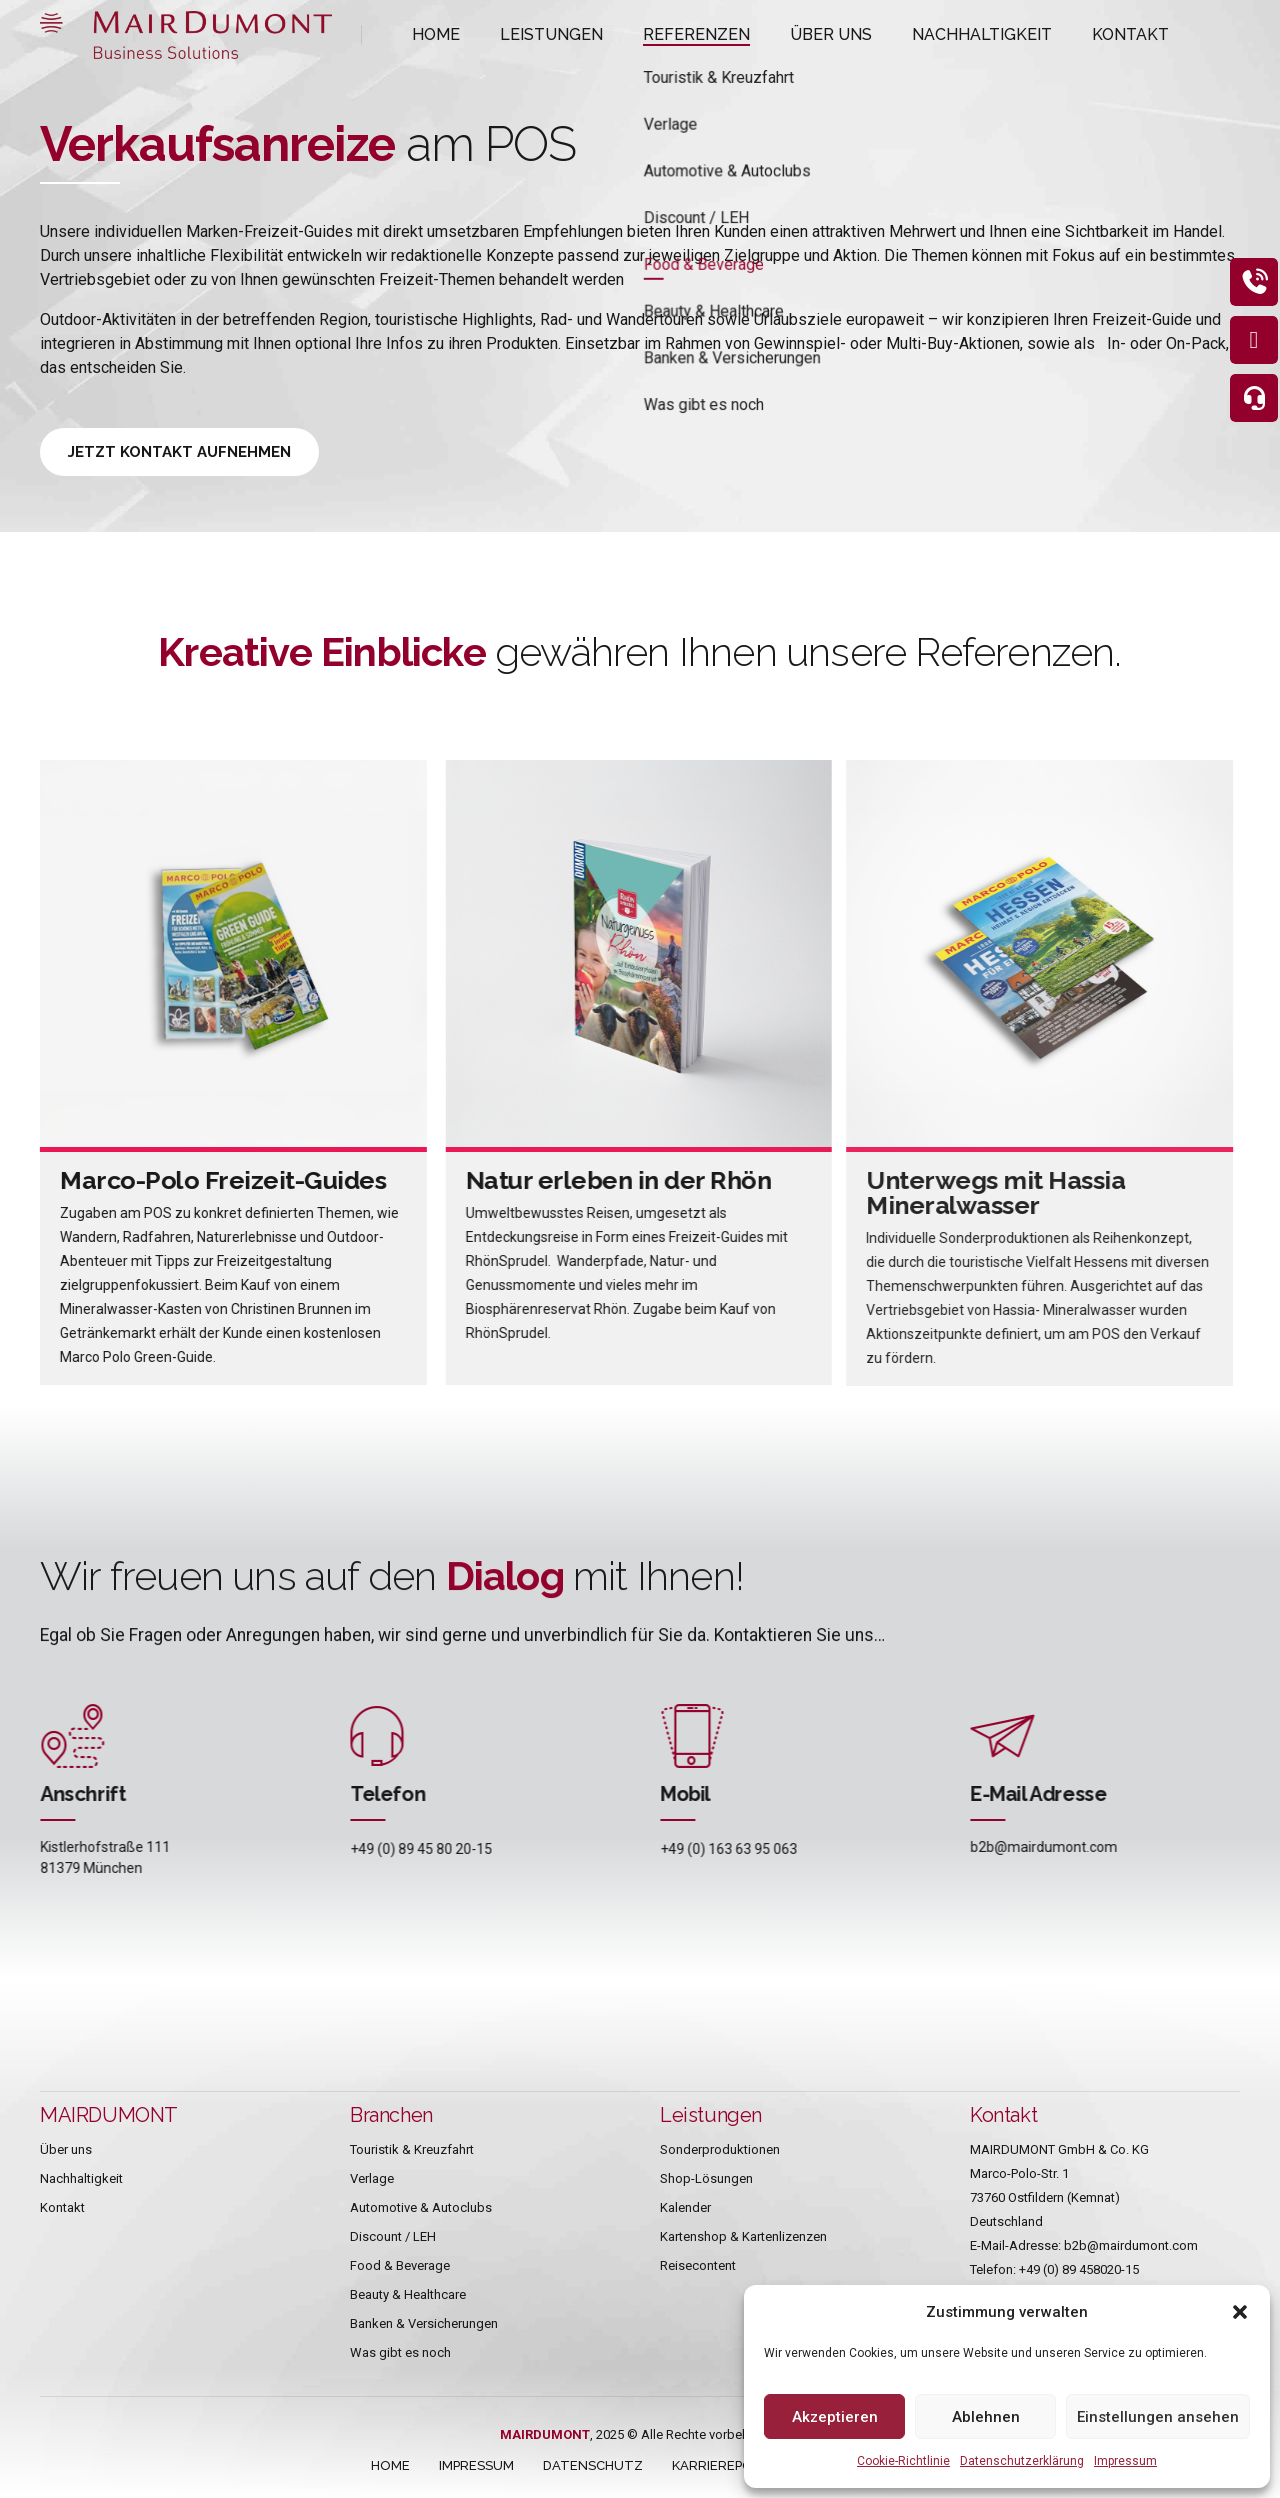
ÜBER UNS (774, 34)
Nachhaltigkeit (81, 2178)
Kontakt (62, 2207)
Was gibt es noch (400, 2352)
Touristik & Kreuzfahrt (412, 2149)
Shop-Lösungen (706, 2178)
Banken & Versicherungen (424, 2323)
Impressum (1125, 2461)
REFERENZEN (658, 34)
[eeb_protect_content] (1248, 288)
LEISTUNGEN (533, 34)
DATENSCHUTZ (593, 2465)
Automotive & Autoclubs (421, 2207)
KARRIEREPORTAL (729, 2465)
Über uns (66, 2149)
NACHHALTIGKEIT (904, 34)
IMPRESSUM (476, 2465)
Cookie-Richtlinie (903, 2461)
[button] (1240, 2312)
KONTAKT (1033, 34)
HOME (431, 34)
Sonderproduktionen (720, 2149)
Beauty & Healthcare (408, 2294)
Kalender (685, 2207)
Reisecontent (698, 2265)
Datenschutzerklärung (1022, 2461)
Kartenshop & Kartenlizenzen (743, 2236)
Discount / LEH (393, 2236)
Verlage (372, 2178)
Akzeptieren (835, 2417)
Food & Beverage (400, 2265)
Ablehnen (986, 2417)
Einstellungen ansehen (1158, 2417)
